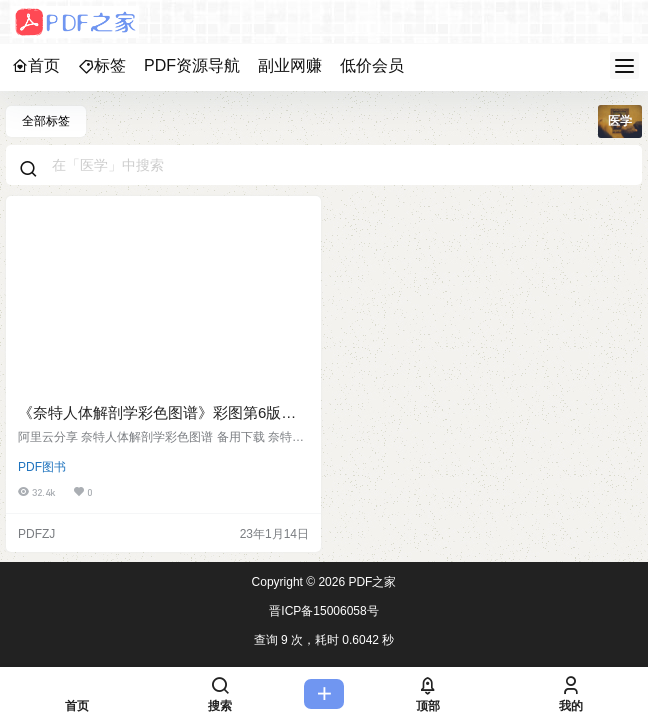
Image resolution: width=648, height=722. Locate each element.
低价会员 (372, 65)
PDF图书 (42, 467)
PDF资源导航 (192, 65)
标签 (102, 65)
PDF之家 (370, 582)
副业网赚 (290, 65)
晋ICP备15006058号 (323, 611)
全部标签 (46, 121)
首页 (36, 65)
